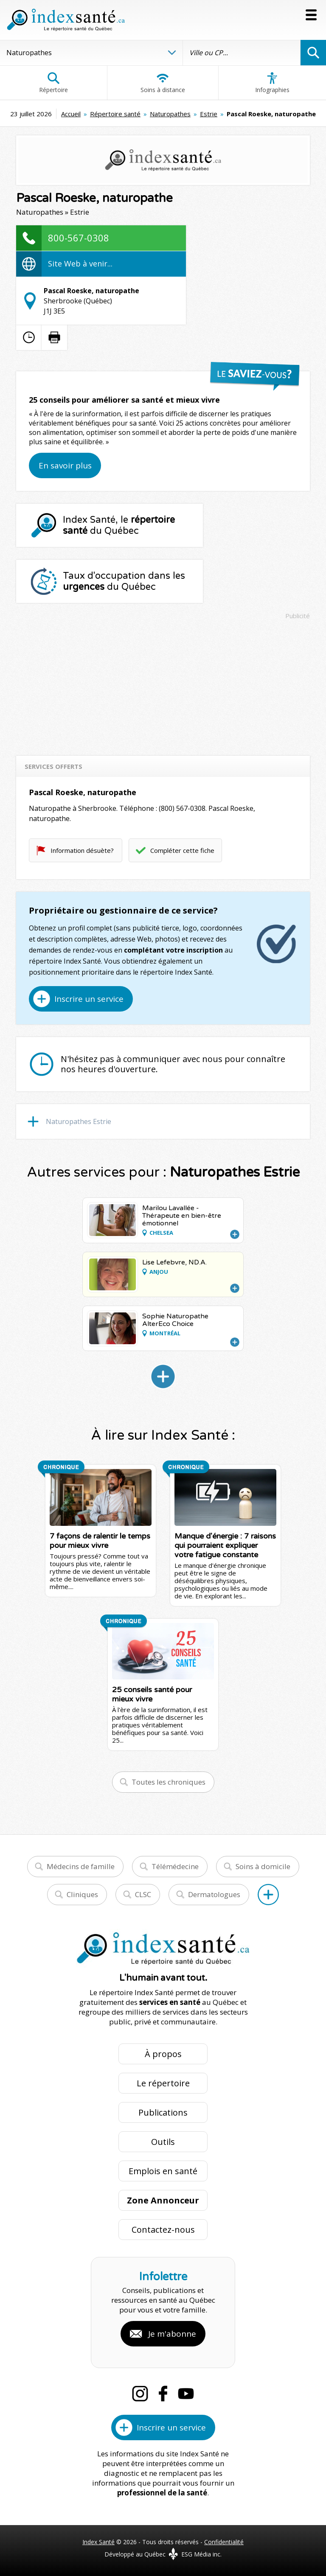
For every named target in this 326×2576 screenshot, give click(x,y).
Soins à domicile (263, 1866)
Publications (163, 2112)
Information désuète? (82, 850)
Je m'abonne (172, 2333)
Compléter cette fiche (182, 850)
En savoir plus (65, 465)
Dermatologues (214, 1894)
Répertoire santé (115, 113)
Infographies (272, 83)
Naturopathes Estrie (78, 1121)
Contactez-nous (163, 2229)
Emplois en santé (163, 2171)
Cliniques (82, 1894)
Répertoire (53, 83)
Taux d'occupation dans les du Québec (124, 581)
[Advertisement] (163, 683)
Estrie (208, 113)
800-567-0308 (78, 237)
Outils (163, 2141)
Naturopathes (170, 113)
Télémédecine (175, 1866)
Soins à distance (163, 83)
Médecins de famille (81, 1866)
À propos (163, 2054)
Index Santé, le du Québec (119, 525)
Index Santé (98, 2542)
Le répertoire (163, 2083)
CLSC (143, 1894)
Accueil (71, 113)
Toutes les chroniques (168, 1782)
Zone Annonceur (163, 2200)
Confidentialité (224, 2542)
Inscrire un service (89, 998)
